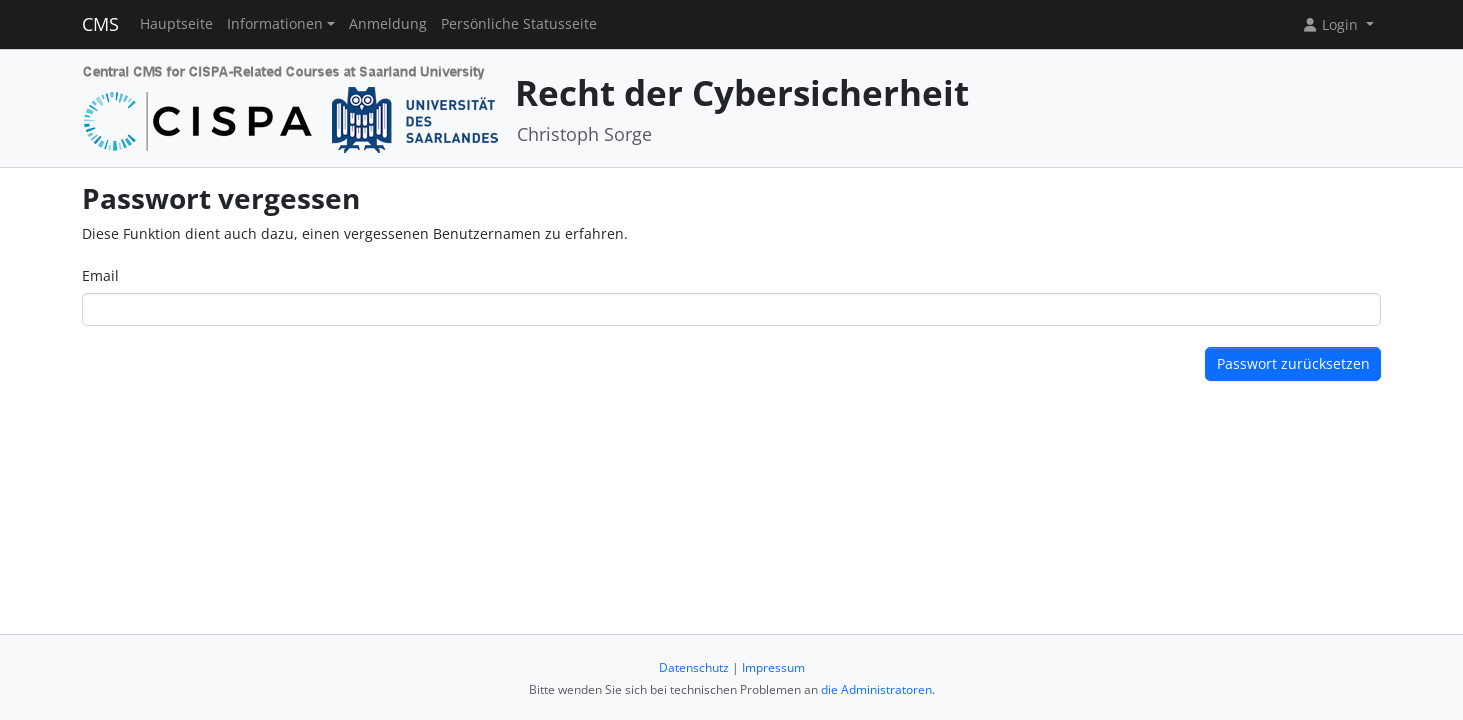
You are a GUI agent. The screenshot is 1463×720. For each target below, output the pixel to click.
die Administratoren (876, 689)
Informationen (275, 24)
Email (100, 275)
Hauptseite (176, 24)
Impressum (773, 667)
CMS (100, 24)
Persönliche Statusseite (519, 24)
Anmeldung (388, 24)
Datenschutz (694, 667)
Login (1332, 24)
